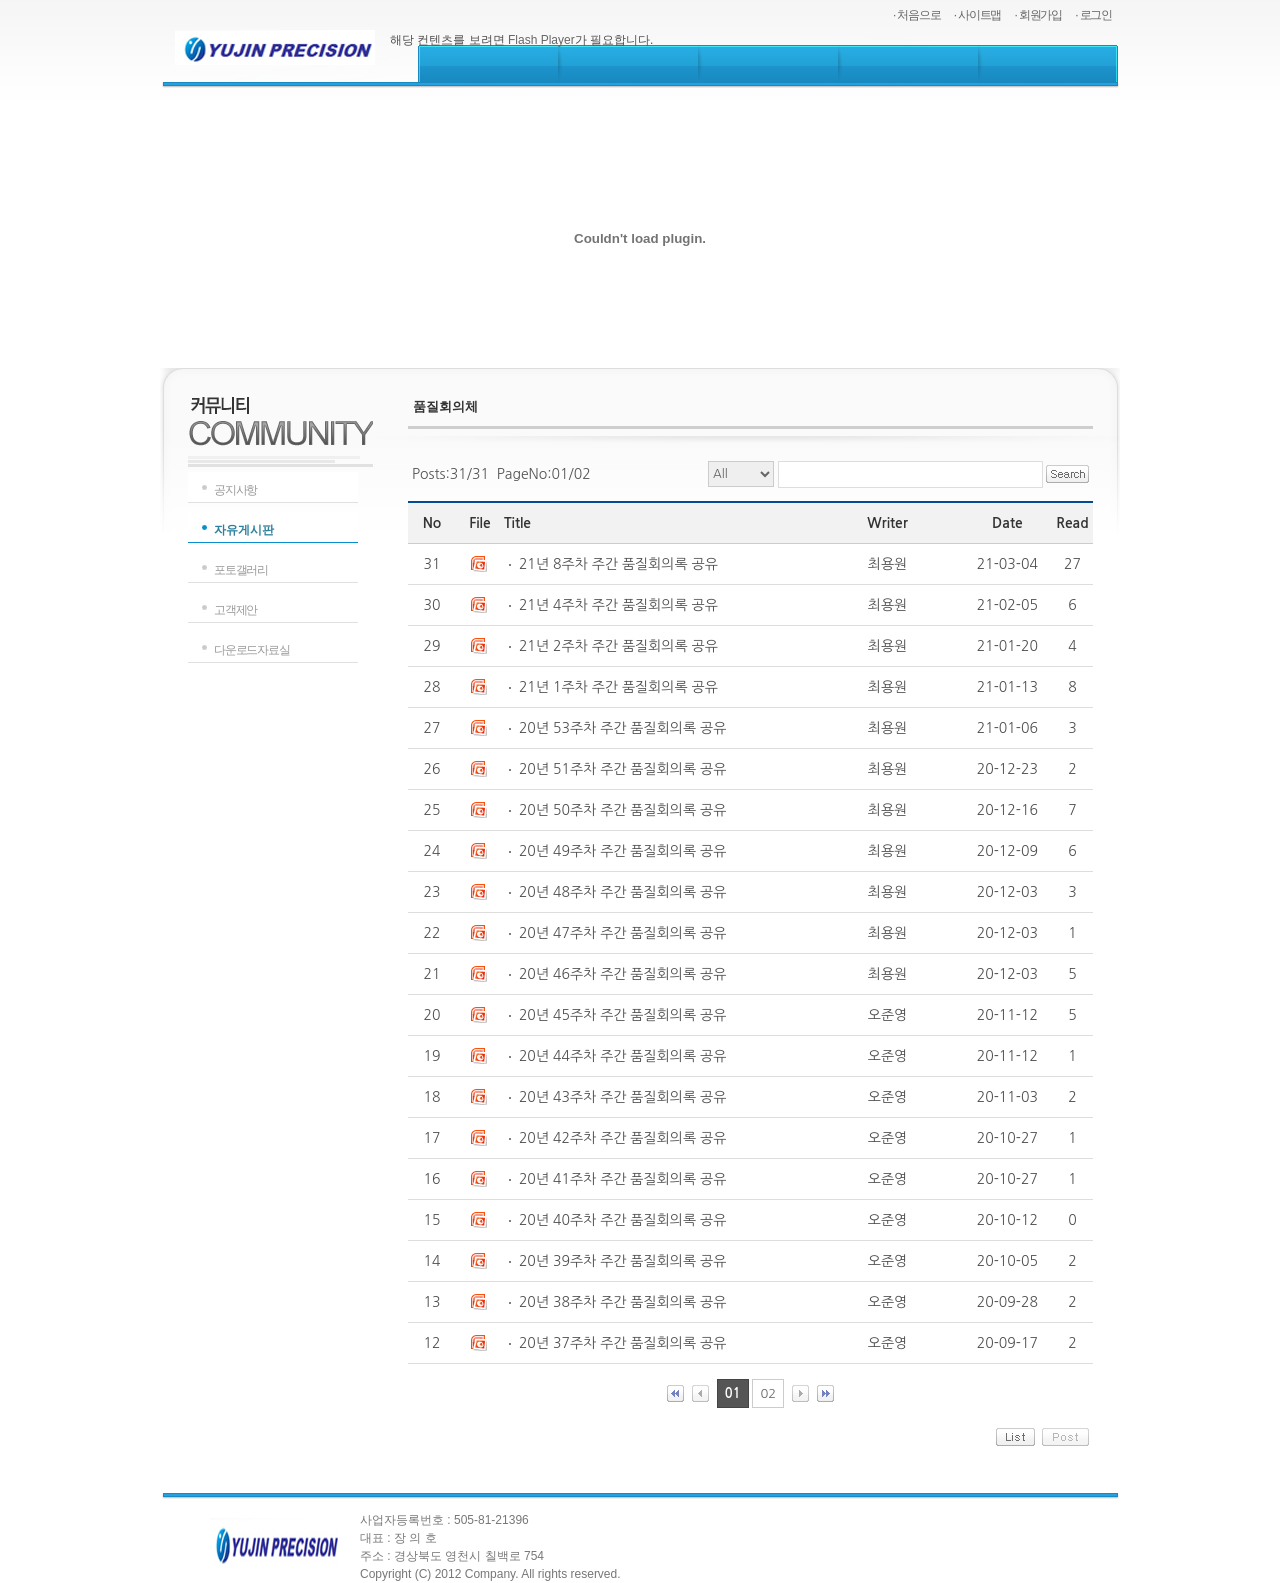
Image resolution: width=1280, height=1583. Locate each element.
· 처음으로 (916, 15)
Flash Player (541, 40)
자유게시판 (244, 530)
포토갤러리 (241, 570)
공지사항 (235, 490)
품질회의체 (445, 406)
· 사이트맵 (977, 15)
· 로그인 (1093, 15)
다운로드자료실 (252, 650)
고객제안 (235, 610)
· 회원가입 (1038, 15)
